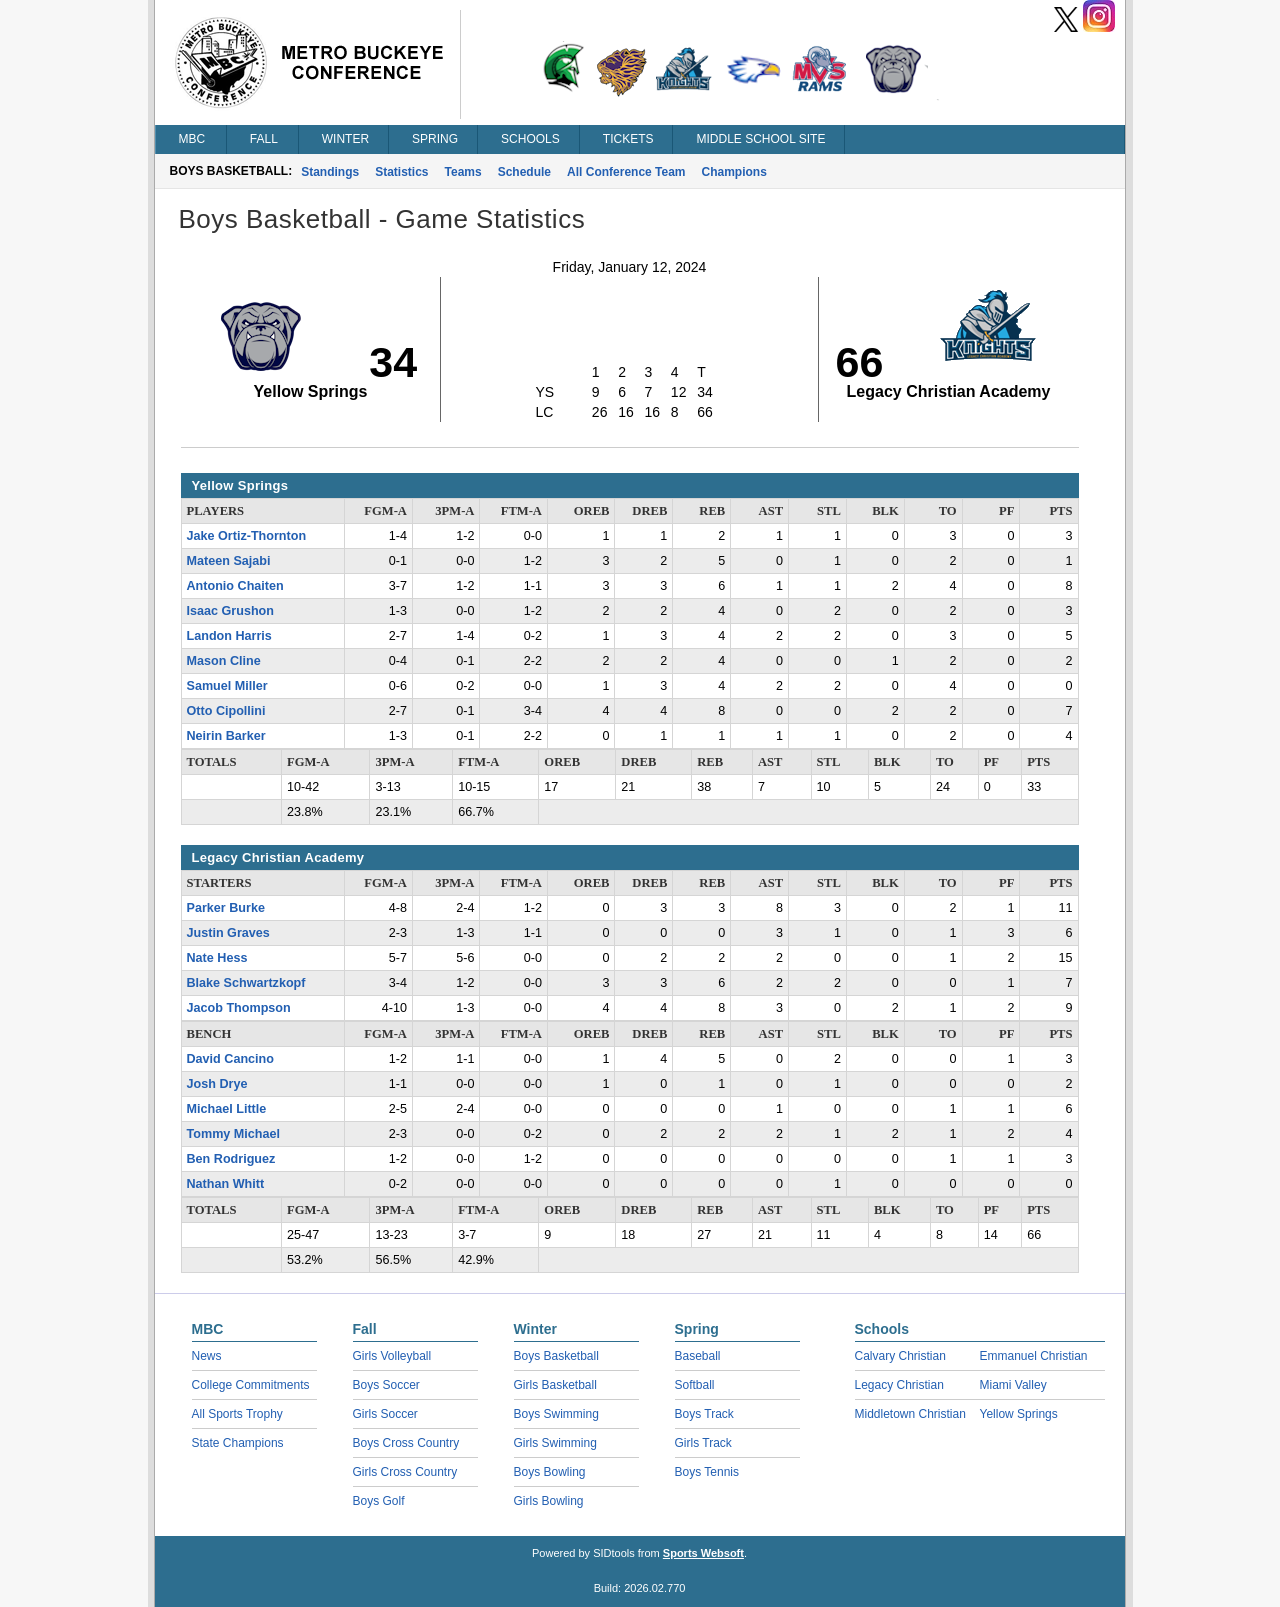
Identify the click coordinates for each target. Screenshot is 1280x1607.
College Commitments (251, 1385)
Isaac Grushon (231, 611)
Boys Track (704, 1414)
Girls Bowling (549, 1501)
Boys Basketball (556, 1356)
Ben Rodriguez (231, 1159)
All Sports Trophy (237, 1414)
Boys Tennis (707, 1472)
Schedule (524, 172)
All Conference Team (626, 172)
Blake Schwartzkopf (246, 983)
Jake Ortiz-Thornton (247, 536)
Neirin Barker (226, 736)
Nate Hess (217, 958)
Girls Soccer (385, 1414)
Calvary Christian (900, 1356)
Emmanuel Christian (1034, 1356)
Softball (695, 1385)
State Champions (238, 1443)
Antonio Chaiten (235, 586)
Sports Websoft (703, 1553)
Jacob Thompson (239, 1008)
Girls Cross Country (405, 1472)
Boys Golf (379, 1501)
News (207, 1356)
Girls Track (703, 1443)
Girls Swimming (555, 1443)
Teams (463, 172)
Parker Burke (226, 908)
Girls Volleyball (392, 1356)
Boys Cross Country (406, 1443)
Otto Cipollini (226, 711)
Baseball (698, 1356)
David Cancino (230, 1059)
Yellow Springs (1019, 1414)
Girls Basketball (555, 1385)
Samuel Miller (227, 686)
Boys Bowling (550, 1472)
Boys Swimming (556, 1414)
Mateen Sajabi (229, 561)
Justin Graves (228, 933)
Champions (734, 172)
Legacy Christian (899, 1385)
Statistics (401, 172)
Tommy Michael (234, 1134)
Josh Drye (217, 1084)
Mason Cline (224, 661)
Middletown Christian (910, 1414)
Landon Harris (229, 636)
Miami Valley (1013, 1385)
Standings (330, 172)
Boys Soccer (386, 1385)
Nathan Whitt (226, 1184)
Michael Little (227, 1109)
